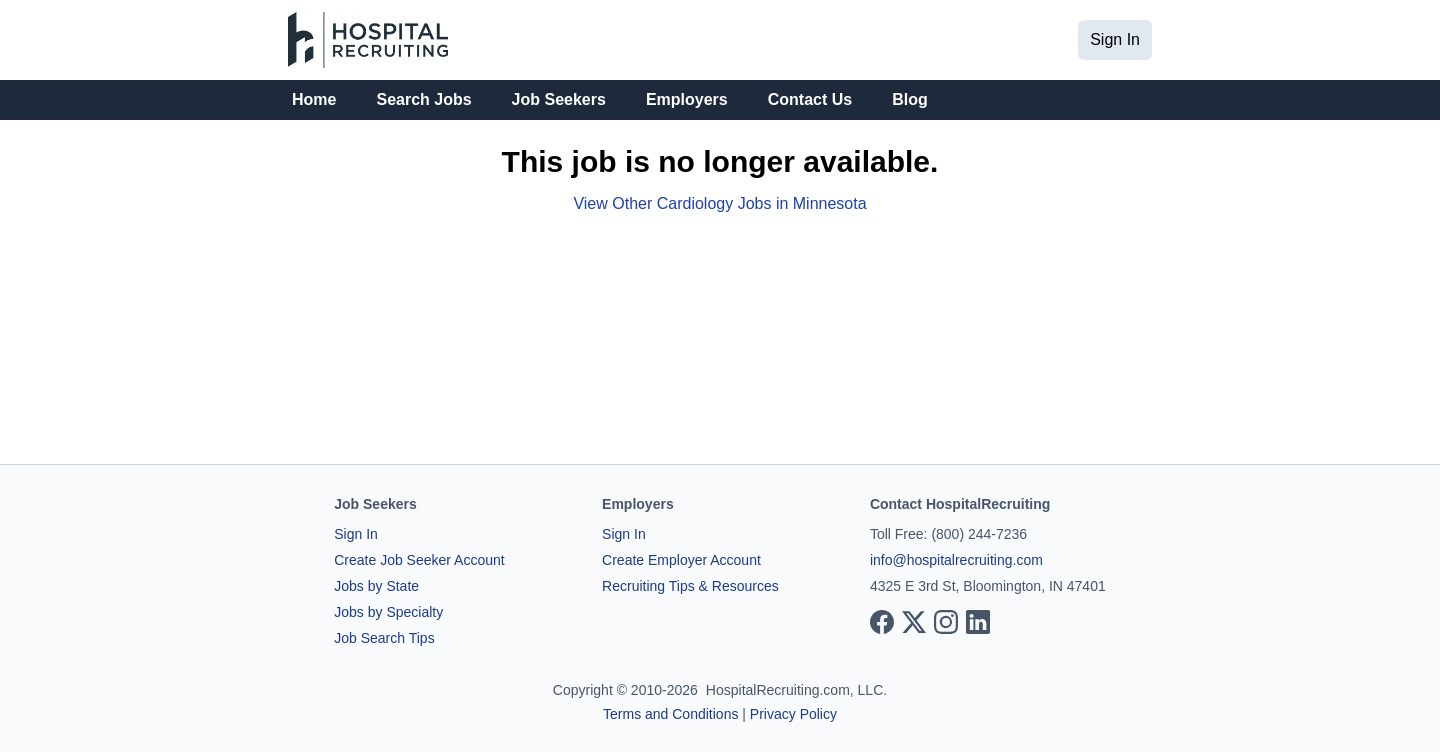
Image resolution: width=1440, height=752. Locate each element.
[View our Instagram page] (946, 622)
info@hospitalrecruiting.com (956, 560)
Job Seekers (559, 99)
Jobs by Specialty (388, 612)
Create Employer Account (681, 560)
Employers (687, 99)
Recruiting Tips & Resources (690, 586)
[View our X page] (914, 622)
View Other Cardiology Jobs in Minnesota (719, 203)
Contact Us (810, 99)
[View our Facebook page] (882, 622)
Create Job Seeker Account (419, 560)
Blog (910, 99)
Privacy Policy (793, 714)
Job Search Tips (384, 638)
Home (314, 99)
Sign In (1115, 39)
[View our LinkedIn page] (978, 622)
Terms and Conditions (670, 714)
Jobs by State (376, 586)
